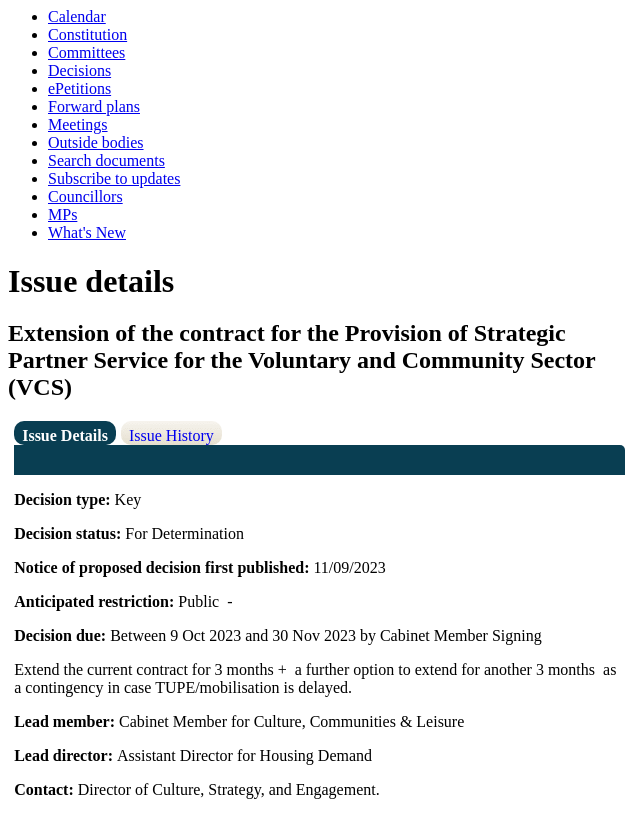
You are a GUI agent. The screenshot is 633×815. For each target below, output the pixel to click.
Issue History (171, 435)
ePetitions (79, 88)
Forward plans (94, 106)
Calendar (77, 16)
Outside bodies (96, 142)
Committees (86, 52)
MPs (62, 214)
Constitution (87, 34)
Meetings (78, 124)
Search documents (106, 160)
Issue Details (65, 435)
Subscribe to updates (114, 178)
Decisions (79, 70)
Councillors (85, 196)
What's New (87, 232)
